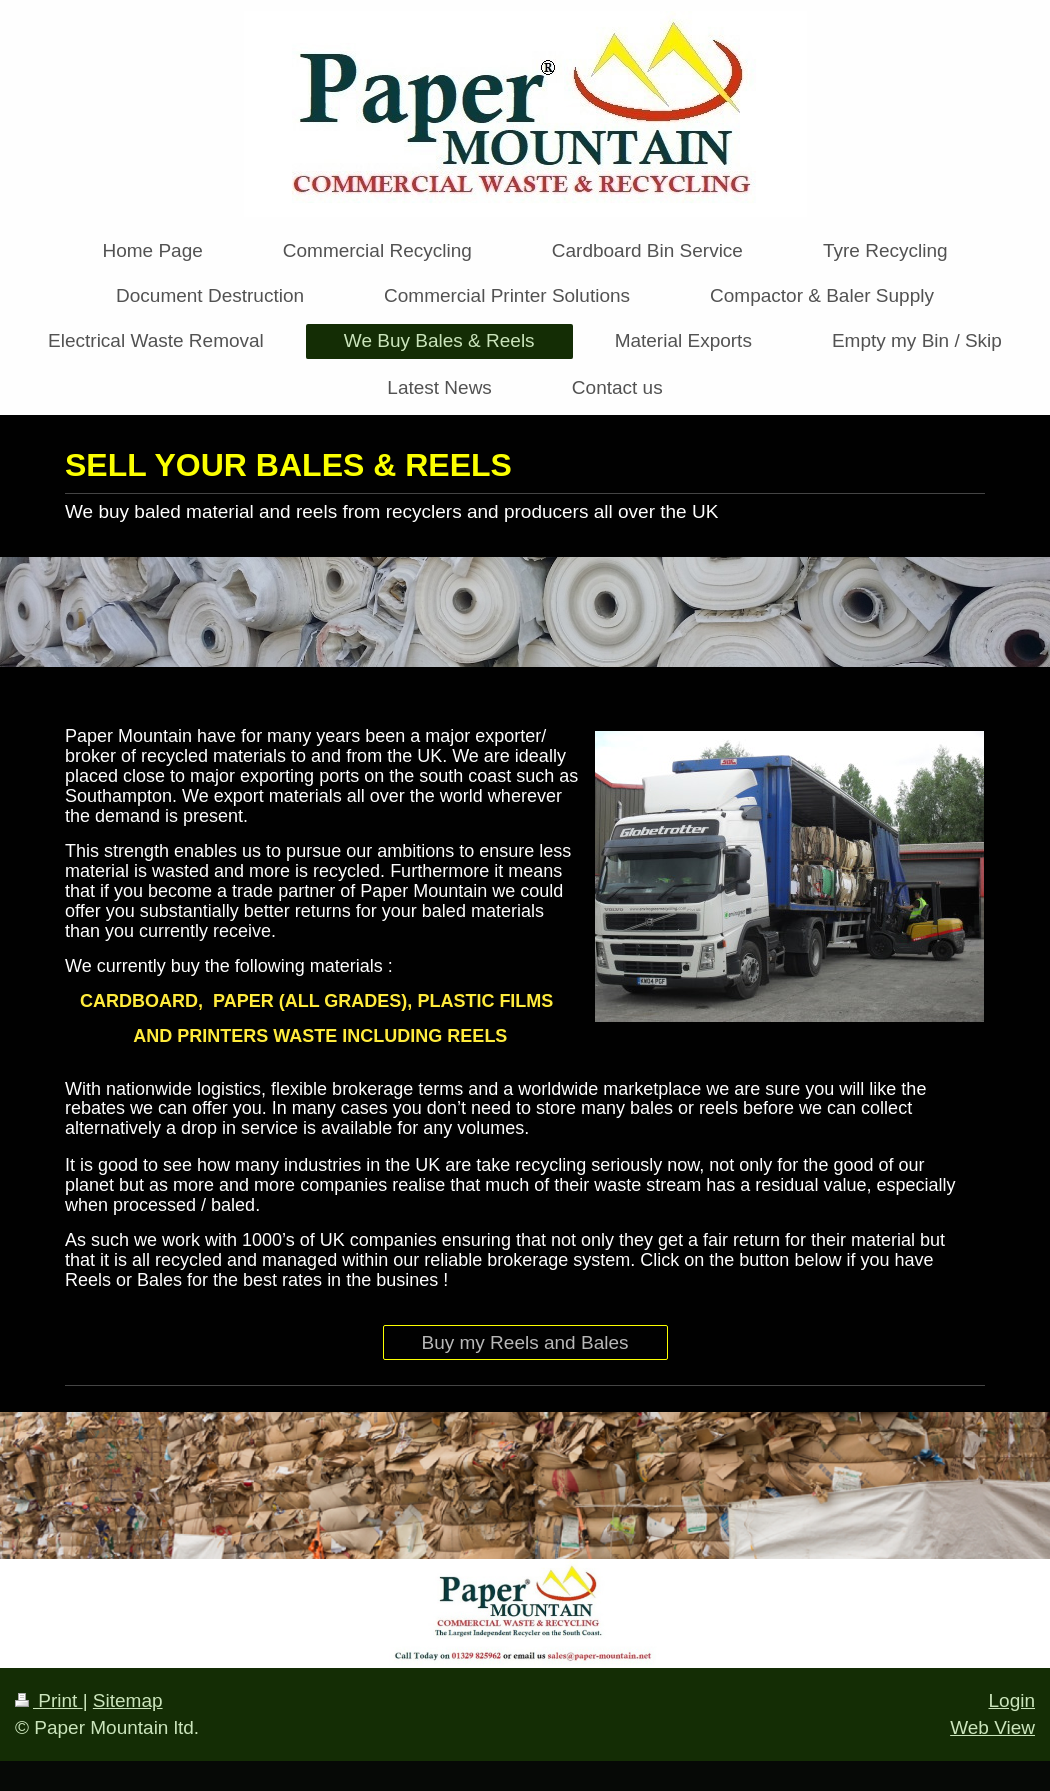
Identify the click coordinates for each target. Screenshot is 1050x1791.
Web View (992, 1727)
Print (49, 1700)
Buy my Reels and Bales (525, 1342)
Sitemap (128, 1700)
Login (1012, 1700)
